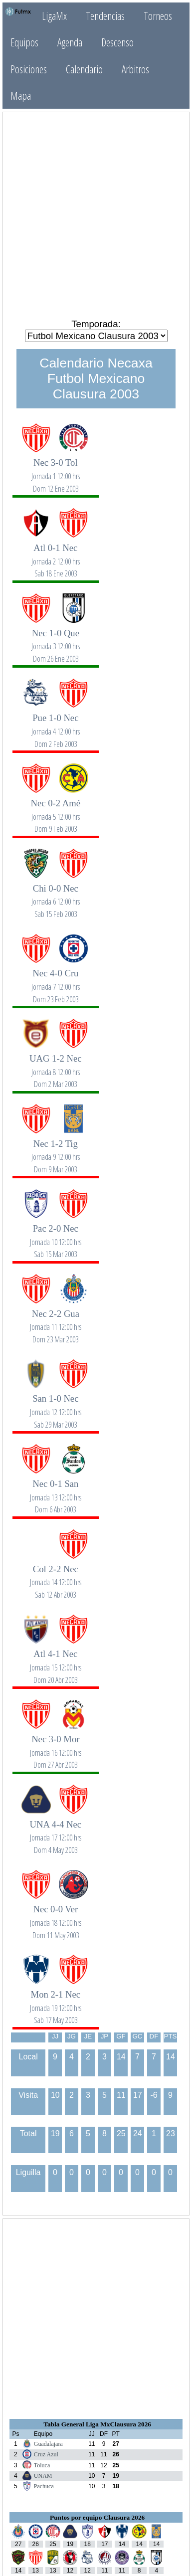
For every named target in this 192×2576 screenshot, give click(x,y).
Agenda (69, 42)
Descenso (117, 42)
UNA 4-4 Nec (55, 1831)
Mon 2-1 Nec (55, 2002)
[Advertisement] (96, 215)
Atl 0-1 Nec (55, 555)
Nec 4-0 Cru (55, 980)
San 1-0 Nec (55, 1406)
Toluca (42, 2465)
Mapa (20, 95)
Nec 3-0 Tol (55, 470)
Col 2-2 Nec (55, 1576)
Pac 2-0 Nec (55, 1236)
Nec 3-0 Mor (55, 1746)
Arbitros (135, 69)
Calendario (84, 69)
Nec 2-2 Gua (55, 1321)
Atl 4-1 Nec (55, 1661)
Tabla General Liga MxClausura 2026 (97, 2424)
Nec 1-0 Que (55, 640)
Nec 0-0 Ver (55, 1916)
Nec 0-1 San (55, 1491)
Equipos (24, 42)
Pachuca (44, 2486)
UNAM (43, 2475)
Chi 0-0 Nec (55, 896)
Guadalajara (48, 2443)
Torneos (158, 15)
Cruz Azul (46, 2454)
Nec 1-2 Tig (55, 1151)
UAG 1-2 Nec (55, 1066)
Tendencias (105, 15)
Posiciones (28, 69)
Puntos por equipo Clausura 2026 (97, 2517)
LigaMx (54, 15)
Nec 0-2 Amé (55, 810)
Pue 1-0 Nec (55, 725)
